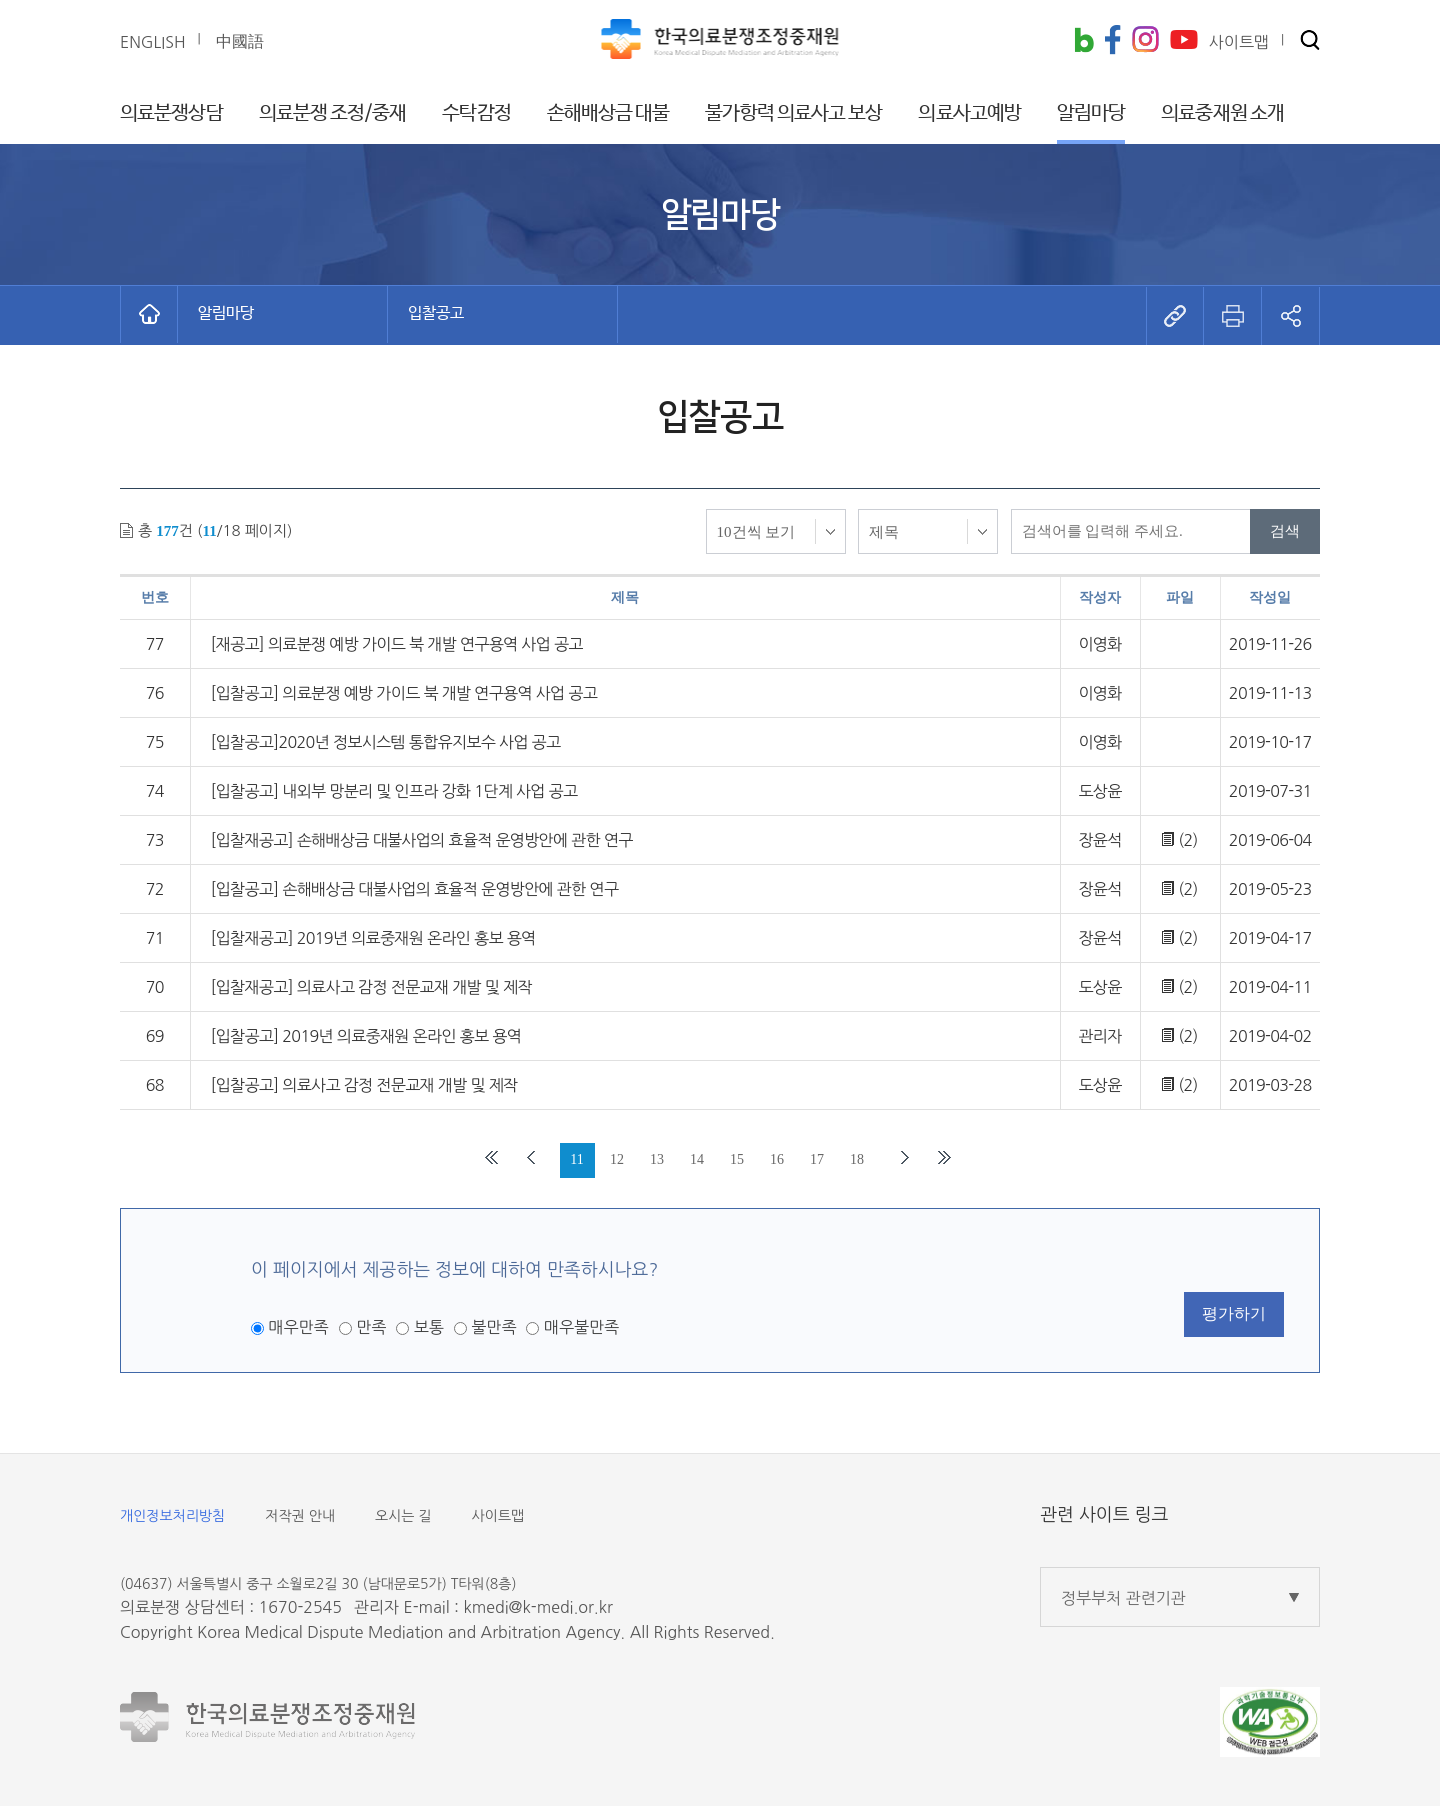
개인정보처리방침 (172, 1516)
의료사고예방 (969, 113)
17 (817, 1159)
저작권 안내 (300, 1516)
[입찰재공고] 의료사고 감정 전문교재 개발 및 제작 (371, 987)
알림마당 (1091, 113)
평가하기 (1234, 1313)
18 (857, 1159)
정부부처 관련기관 (1123, 1598)
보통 (429, 1327)
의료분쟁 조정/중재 (333, 113)
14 (697, 1159)
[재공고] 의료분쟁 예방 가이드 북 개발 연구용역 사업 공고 (397, 644)
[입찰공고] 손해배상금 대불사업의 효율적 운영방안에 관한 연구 (415, 889)
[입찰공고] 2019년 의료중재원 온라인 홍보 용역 (366, 1036)
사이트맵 (498, 1516)
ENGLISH (153, 42)
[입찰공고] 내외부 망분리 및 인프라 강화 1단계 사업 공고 (394, 791)
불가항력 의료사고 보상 (793, 113)
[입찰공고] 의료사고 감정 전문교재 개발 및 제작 (364, 1085)
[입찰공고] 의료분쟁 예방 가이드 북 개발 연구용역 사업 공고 (404, 693)
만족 (371, 1327)
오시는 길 (403, 1516)
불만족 (493, 1327)
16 (777, 1159)
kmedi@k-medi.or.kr (537, 1607)
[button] (1310, 41)
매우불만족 (581, 1327)
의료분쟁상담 (171, 113)
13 (657, 1159)
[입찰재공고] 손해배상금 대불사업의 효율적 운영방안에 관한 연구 (422, 840)
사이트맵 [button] (1239, 42)
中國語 (240, 41)
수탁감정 (476, 113)
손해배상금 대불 (608, 113)
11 (576, 1159)
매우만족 (298, 1327)
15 (737, 1159)
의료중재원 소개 (1222, 113)
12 (617, 1159)
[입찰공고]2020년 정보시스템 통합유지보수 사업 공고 (386, 742)
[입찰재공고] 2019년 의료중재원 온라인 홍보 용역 (373, 938)
